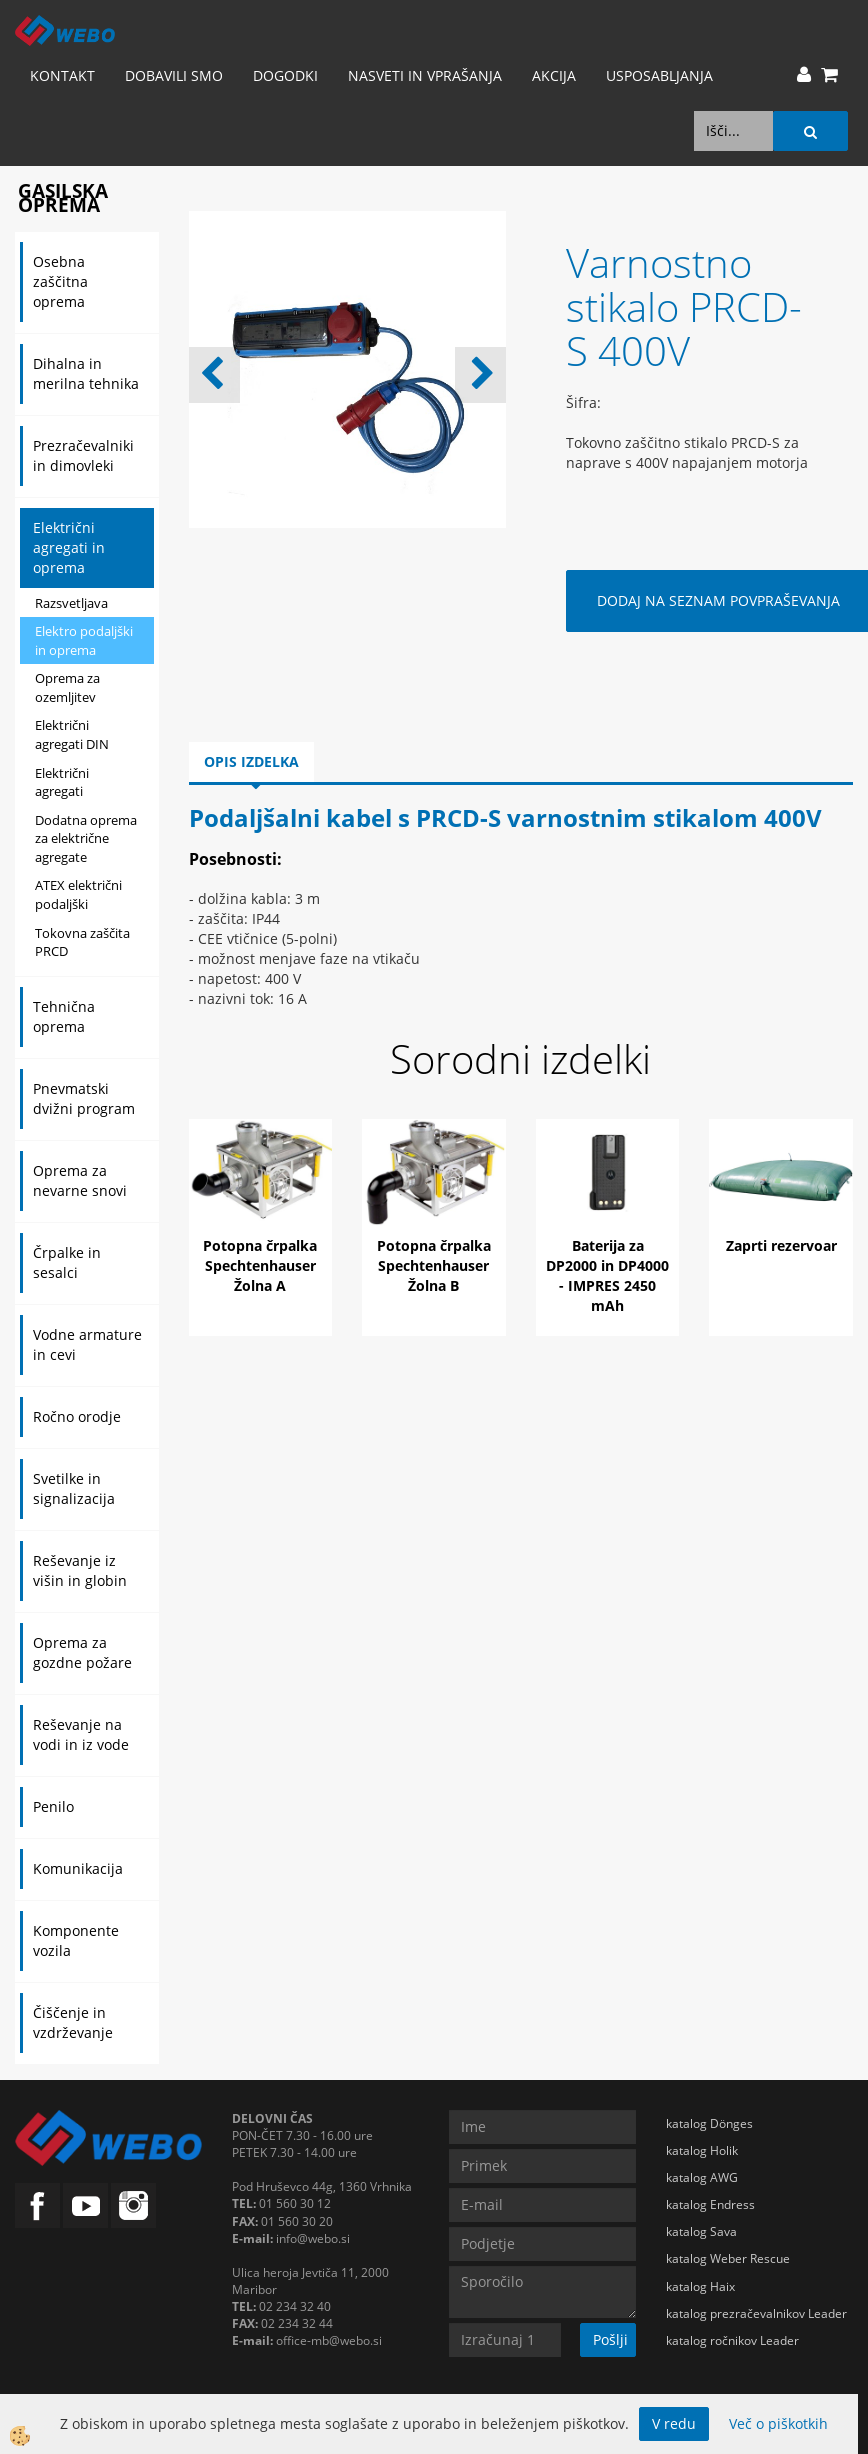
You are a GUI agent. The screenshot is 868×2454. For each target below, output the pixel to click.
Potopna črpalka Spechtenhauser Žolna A (260, 1265)
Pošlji (610, 2339)
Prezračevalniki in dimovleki (83, 455)
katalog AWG (702, 2177)
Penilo (53, 1806)
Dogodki (285, 75)
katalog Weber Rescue (728, 2258)
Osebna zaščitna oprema (60, 281)
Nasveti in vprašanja (425, 75)
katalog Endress (710, 2204)
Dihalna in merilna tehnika (86, 373)
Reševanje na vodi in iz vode (81, 1734)
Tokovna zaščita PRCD (82, 942)
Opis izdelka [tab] (251, 761)
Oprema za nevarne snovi (80, 1180)
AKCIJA (554, 75)
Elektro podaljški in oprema (84, 640)
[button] (480, 375)
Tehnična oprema (64, 1016)
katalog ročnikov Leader (732, 2340)
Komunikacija (78, 1868)
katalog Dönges (709, 2123)
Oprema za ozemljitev (67, 687)
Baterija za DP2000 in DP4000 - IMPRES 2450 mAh (607, 1275)
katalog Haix (700, 2286)
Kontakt (62, 75)
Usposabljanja (659, 75)
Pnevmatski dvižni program (84, 1098)
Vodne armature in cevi (87, 1344)
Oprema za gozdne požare (82, 1652)
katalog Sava (701, 2231)
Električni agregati (62, 782)
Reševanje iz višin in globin (80, 1570)
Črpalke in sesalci (67, 1262)
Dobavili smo (174, 75)
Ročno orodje (77, 1416)
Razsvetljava (71, 603)
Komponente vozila (76, 1940)
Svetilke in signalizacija (74, 1488)
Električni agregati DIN (72, 734)
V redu (674, 2423)
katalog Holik (702, 2150)
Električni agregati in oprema (69, 547)
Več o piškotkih (778, 2423)
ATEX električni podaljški (78, 894)
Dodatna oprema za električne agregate (86, 838)
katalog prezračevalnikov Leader (756, 2313)
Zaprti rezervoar (781, 1245)
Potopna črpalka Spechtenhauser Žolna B (434, 1265)
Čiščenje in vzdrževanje (73, 2022)
